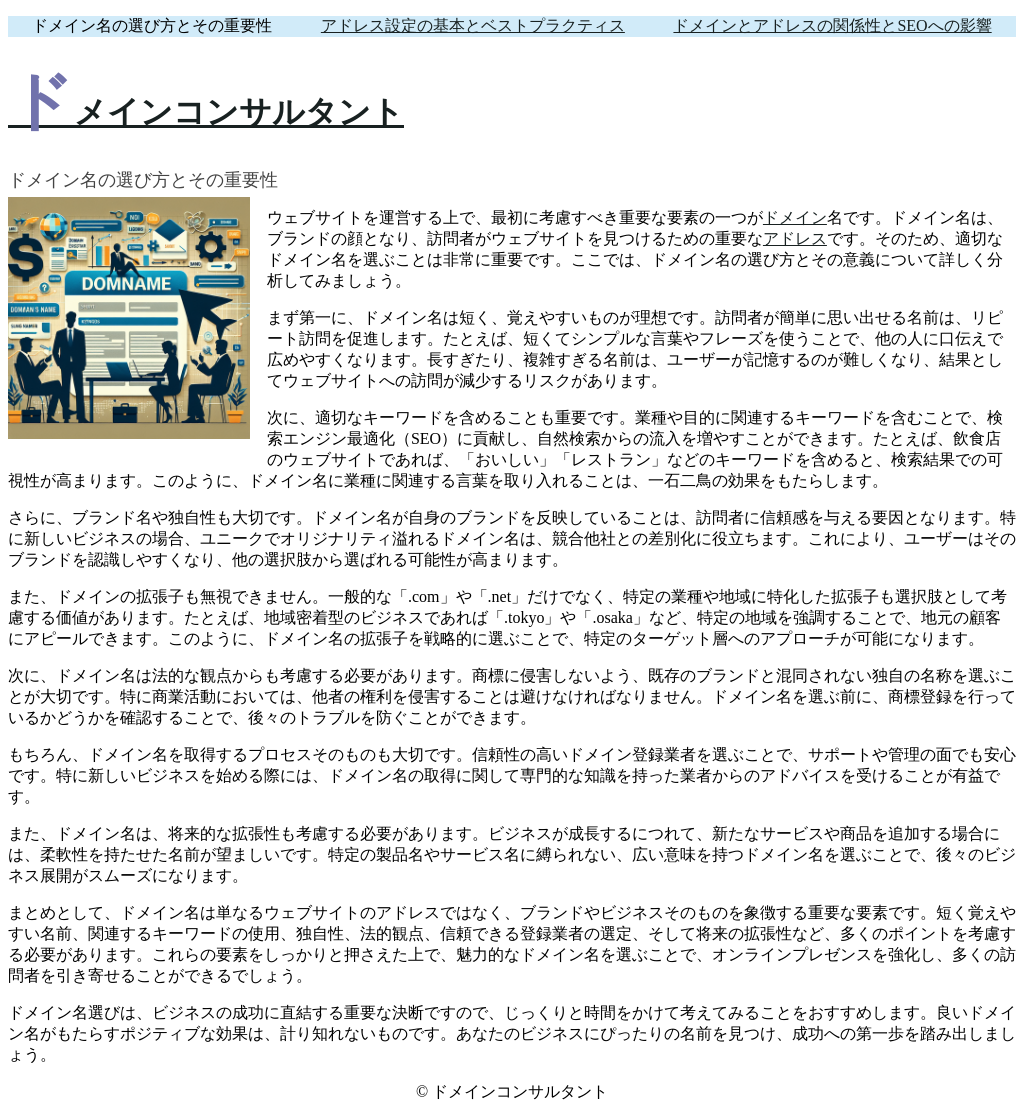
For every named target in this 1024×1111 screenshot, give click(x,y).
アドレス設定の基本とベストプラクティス (473, 25)
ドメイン (795, 217)
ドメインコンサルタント (206, 112)
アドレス (795, 238)
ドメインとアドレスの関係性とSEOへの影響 (832, 25)
